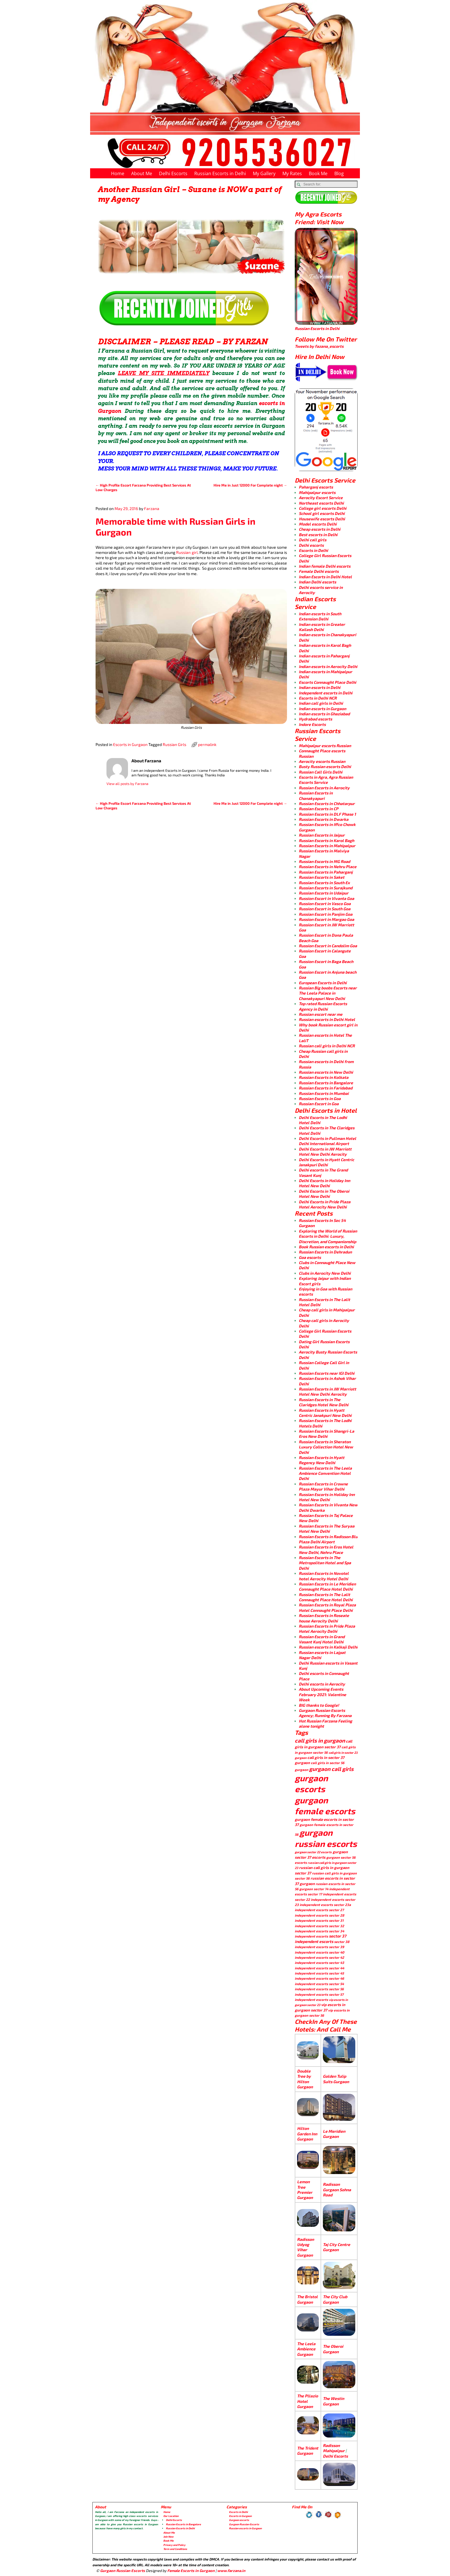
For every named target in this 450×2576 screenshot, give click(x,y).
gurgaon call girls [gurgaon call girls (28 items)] (331, 1768)
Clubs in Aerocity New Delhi (325, 1273)
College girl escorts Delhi (322, 508)
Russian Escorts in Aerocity (324, 787)
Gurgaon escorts (239, 2520)
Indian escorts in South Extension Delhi (320, 616)
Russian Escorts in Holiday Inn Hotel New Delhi (327, 1497)
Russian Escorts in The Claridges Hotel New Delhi (323, 1402)
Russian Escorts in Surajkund (325, 887)
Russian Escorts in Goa (320, 1098)
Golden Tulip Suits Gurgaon (336, 2079)
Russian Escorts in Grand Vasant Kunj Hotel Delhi (322, 1639)
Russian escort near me (320, 1014)
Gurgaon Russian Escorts (244, 2524)
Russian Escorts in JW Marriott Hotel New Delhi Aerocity (327, 1391)
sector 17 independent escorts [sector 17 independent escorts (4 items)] (332, 1894)
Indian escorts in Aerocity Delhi (328, 666)
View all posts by (127, 783)
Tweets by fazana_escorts (319, 346)
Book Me (318, 173)
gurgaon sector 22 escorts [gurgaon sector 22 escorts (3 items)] (313, 1852)
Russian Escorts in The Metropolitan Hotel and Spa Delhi (325, 1563)
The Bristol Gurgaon (307, 2299)
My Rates (292, 173)
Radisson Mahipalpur (334, 2448)
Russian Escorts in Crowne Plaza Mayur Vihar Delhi (323, 1486)
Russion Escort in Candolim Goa (328, 945)
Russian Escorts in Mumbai (324, 1093)
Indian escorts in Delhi (319, 687)
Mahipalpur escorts (317, 492)
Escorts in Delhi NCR (318, 698)
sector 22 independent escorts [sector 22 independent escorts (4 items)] (319, 1899)
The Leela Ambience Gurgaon (306, 2349)
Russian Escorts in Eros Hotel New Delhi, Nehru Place (326, 1549)
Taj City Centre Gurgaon (336, 2247)
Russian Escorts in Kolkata (323, 1077)
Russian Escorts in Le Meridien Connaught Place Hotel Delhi (327, 1586)
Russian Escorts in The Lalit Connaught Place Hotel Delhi (326, 1597)
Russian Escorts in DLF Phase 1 (327, 814)
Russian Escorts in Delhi (220, 173)
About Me (141, 173)
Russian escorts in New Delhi (326, 1072)
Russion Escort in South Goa (324, 908)
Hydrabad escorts (315, 718)
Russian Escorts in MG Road (324, 861)
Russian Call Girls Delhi (320, 772)
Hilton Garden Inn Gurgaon (307, 2133)
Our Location (171, 2516)
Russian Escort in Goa (319, 1103)
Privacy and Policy (174, 2544)
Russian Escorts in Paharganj (326, 872)
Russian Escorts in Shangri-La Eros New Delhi (326, 1434)
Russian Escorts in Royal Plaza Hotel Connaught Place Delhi (327, 1607)
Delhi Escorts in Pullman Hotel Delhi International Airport (327, 1141)
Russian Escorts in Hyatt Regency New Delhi (321, 1460)
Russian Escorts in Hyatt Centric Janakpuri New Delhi (325, 1413)
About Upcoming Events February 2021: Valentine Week (322, 1694)
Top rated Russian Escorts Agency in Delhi (323, 1006)
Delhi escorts (311, 545)
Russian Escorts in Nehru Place (327, 866)
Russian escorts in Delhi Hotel (327, 1019)
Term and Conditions (175, 2548)
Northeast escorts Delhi (321, 503)
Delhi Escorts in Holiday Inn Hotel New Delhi (324, 1183)
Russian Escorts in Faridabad (325, 1087)
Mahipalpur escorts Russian (325, 745)
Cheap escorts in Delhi (319, 529)
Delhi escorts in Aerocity (322, 1683)
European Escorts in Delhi (323, 982)
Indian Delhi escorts (317, 581)
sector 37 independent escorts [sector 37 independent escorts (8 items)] (320, 1939)
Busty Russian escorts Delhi (325, 766)
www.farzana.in (231, 2570)
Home (117, 173)
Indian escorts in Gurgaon (322, 708)
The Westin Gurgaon (333, 2401)
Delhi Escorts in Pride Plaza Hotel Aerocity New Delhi (324, 1204)
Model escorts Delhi (318, 524)
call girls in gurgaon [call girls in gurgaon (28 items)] (320, 1740)
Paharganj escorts (316, 487)
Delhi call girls (312, 539)
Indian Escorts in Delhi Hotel (325, 576)
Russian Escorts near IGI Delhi (326, 1373)
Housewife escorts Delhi (322, 518)
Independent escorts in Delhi (325, 692)
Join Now (168, 2536)
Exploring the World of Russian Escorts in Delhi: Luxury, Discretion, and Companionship (328, 1236)
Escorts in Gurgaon (130, 744)
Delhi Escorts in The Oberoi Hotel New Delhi (324, 1194)
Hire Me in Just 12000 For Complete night (250, 485)
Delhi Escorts (173, 173)
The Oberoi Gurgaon (333, 2349)
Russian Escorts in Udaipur (323, 892)
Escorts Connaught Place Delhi (327, 682)
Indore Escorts (312, 724)
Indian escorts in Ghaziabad (324, 713)
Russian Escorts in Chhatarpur (327, 803)
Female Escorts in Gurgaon (191, 2570)
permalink (207, 744)
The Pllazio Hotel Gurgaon (307, 2401)
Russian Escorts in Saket (321, 877)
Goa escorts (310, 1257)
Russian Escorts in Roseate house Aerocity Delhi (324, 1618)
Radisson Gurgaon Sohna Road (337, 2189)
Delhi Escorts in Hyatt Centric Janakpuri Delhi (326, 1162)
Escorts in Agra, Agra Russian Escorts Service (326, 780)
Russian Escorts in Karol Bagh (326, 840)
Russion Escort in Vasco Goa (325, 903)
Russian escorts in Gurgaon (245, 2528)
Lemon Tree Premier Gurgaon (305, 2189)
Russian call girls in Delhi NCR (327, 1045)
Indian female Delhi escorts (324, 566)
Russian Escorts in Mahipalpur (327, 845)
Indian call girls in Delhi (321, 703)
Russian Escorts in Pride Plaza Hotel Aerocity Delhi (327, 1629)
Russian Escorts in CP (318, 808)
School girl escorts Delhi (322, 513)
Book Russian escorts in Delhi (326, 1246)
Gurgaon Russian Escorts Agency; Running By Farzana (325, 1713)
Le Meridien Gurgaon (334, 2134)
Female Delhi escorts (319, 571)
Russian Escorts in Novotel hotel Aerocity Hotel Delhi (324, 1576)
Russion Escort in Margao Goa (326, 919)
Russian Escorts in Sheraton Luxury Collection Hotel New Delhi (326, 1447)
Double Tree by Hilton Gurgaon (305, 2079)
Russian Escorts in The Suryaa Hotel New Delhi (326, 1529)
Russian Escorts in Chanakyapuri (316, 795)
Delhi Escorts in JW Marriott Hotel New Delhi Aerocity (325, 1152)
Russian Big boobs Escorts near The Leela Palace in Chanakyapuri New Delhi (328, 993)
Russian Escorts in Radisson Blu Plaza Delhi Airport (328, 1539)
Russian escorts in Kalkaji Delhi (328, 1647)
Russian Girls (174, 744)
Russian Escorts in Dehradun (325, 1251)
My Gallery (264, 173)
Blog (339, 173)
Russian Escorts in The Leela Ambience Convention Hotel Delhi (325, 1473)
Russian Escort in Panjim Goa (325, 914)
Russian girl (186, 552)
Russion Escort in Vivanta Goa (326, 898)
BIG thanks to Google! (319, 1705)
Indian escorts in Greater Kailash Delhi (322, 627)
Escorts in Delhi (313, 550)
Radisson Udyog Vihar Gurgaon (305, 2247)
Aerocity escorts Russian (322, 761)
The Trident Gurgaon (307, 2451)
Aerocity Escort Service (321, 497)
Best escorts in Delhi (318, 534)
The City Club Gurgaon (335, 2299)
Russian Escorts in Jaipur (322, 835)
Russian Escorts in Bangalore (326, 1082)
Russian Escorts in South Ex (324, 882)
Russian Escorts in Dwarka (323, 819)
